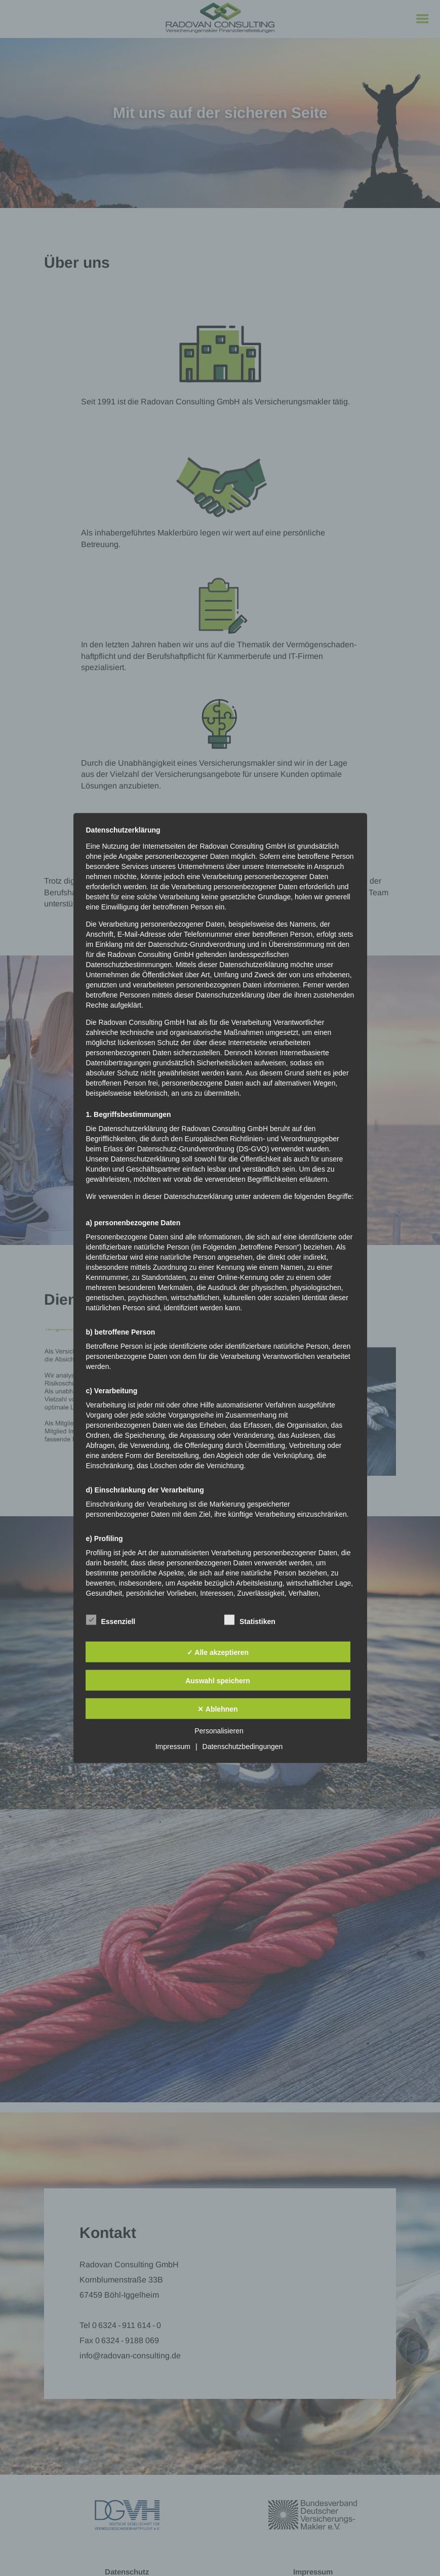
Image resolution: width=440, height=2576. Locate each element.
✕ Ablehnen (217, 1709)
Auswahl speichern (217, 1680)
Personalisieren (219, 1731)
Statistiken (249, 1620)
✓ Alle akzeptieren (218, 1652)
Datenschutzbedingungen (243, 1746)
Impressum (172, 1746)
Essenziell (111, 1620)
